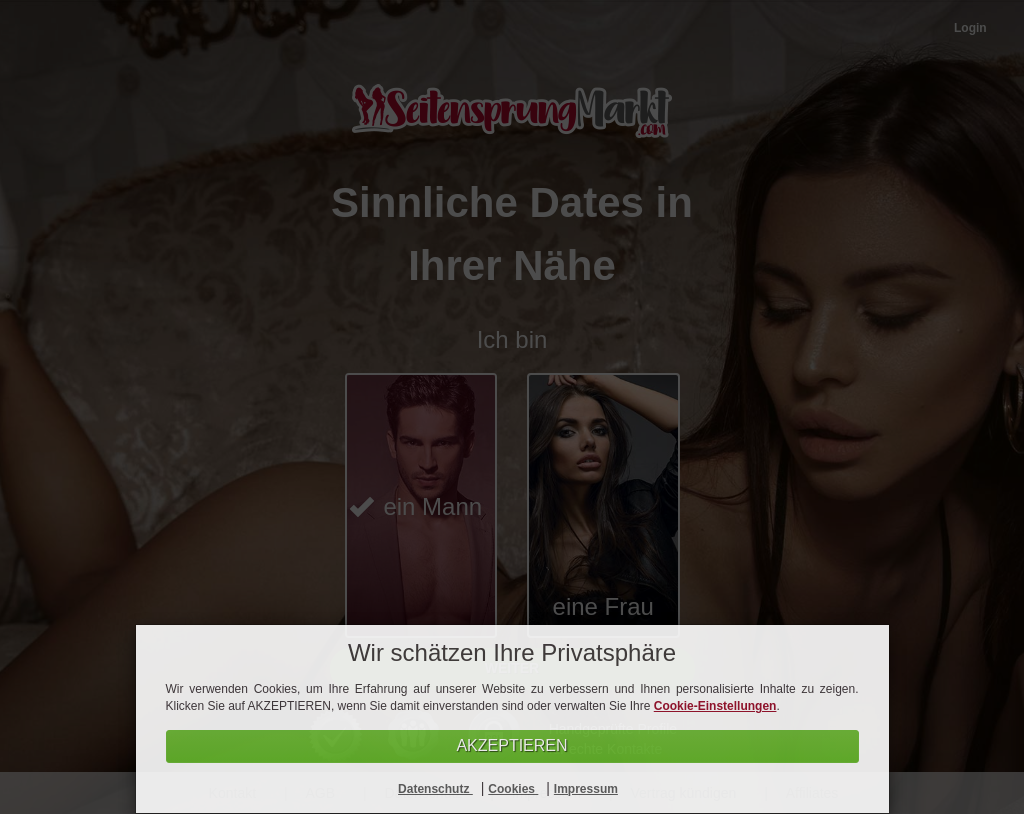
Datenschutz (435, 789)
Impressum (586, 789)
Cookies (513, 789)
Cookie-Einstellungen (715, 706)
